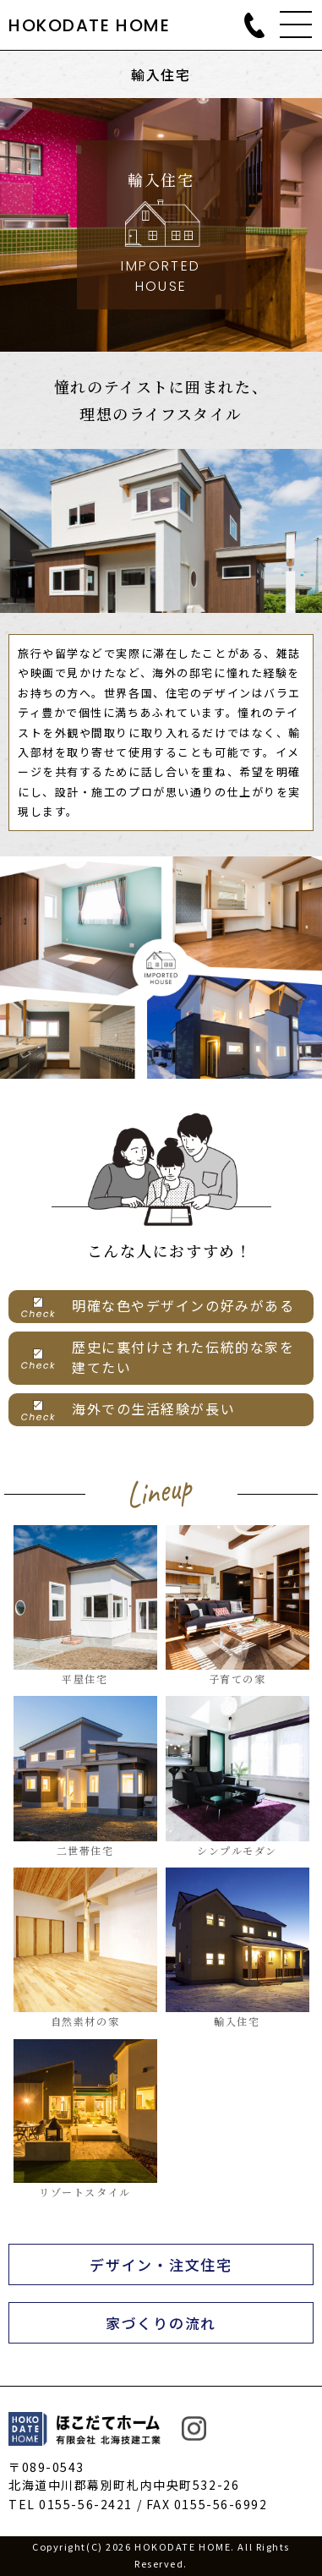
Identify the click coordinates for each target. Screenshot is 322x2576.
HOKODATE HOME (89, 25)
